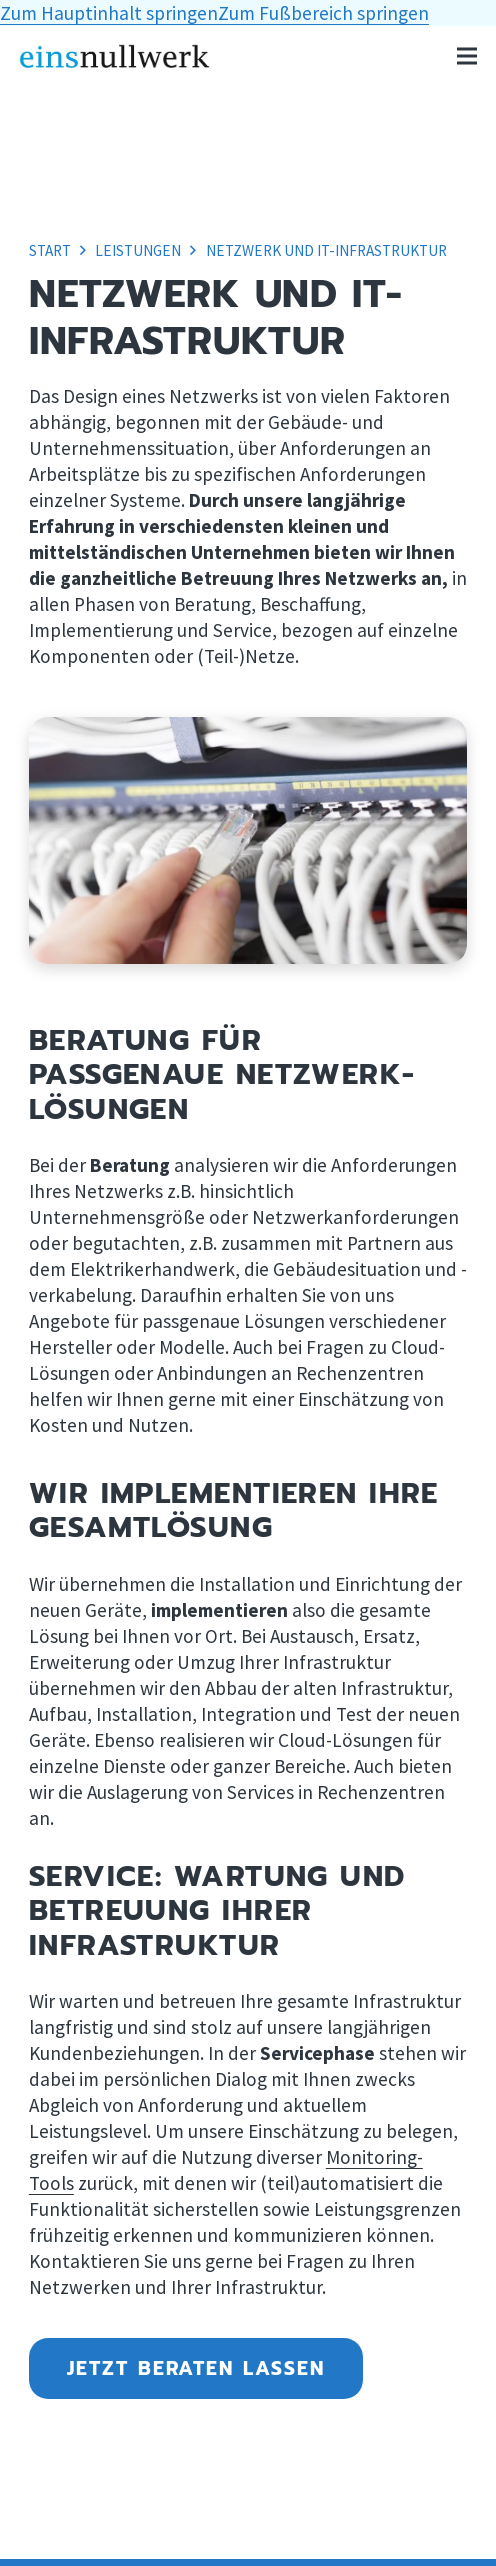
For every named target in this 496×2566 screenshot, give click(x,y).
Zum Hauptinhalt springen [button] (109, 13)
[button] (466, 56)
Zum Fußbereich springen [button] (323, 13)
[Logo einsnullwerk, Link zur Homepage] (114, 56)
